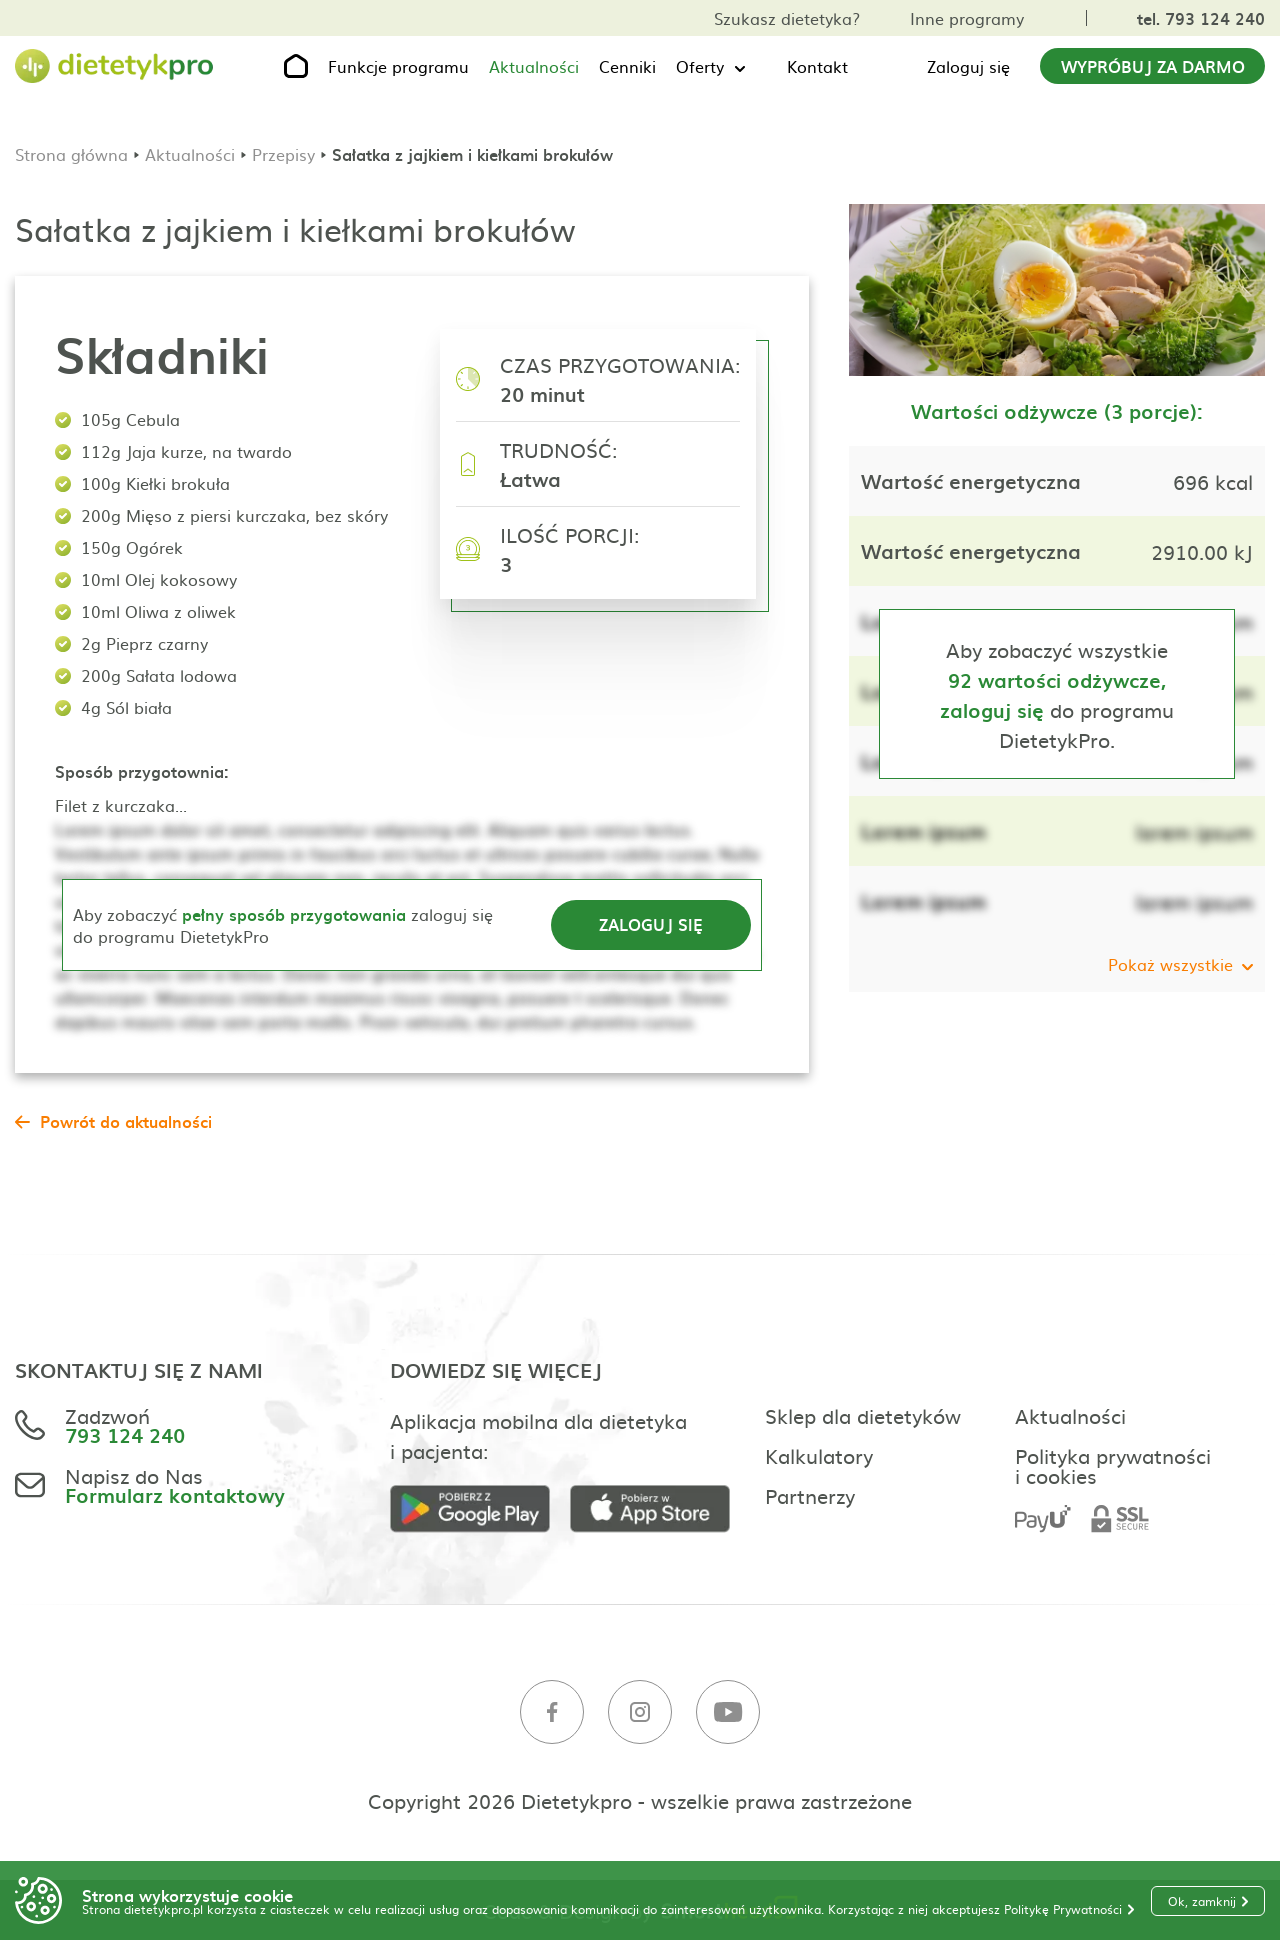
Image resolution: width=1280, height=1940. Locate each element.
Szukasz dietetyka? (787, 18)
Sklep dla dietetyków (863, 1415)
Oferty (700, 66)
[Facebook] (552, 1712)
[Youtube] (728, 1712)
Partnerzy (810, 1495)
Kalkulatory (819, 1455)
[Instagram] (640, 1712)
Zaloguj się (968, 66)
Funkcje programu (398, 66)
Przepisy (283, 154)
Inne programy (967, 18)
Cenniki (627, 66)
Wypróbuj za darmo (1153, 66)
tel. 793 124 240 (1201, 18)
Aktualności (534, 66)
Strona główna (71, 154)
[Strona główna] (115, 66)
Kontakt (817, 66)
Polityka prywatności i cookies (1113, 1465)
